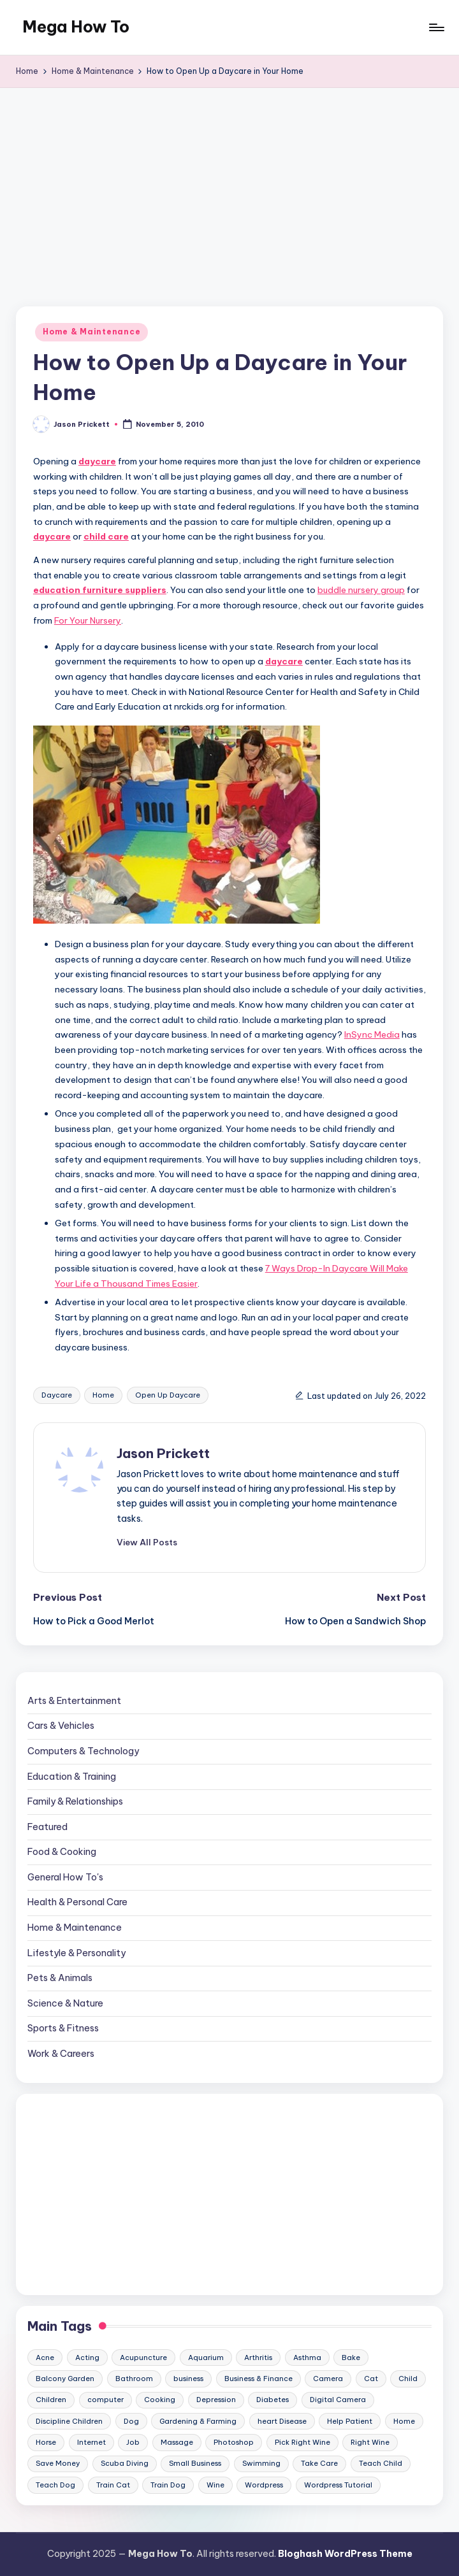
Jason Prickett (163, 1453)
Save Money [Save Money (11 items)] (58, 2463)
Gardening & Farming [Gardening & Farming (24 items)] (198, 2421)
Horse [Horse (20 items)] (46, 2442)
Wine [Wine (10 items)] (215, 2484)
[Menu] (435, 27)
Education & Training (71, 1776)
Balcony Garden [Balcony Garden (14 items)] (65, 2378)
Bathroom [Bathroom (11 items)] (134, 2378)
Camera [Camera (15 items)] (328, 2378)
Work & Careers (60, 2053)
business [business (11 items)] (188, 2378)
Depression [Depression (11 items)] (216, 2399)
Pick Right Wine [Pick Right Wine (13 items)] (302, 2442)
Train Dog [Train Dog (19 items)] (168, 2484)
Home (103, 1395)
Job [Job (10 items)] (133, 2442)
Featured (47, 1827)
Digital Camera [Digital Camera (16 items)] (338, 2399)
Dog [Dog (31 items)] (131, 2421)
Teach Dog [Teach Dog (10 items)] (55, 2484)
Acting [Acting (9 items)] (87, 2357)
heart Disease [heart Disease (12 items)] (282, 2421)
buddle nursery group (361, 590)
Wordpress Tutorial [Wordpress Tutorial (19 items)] (338, 2484)
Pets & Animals (59, 1978)
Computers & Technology (83, 1751)
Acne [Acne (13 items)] (45, 2357)
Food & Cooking (61, 1851)
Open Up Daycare (167, 1395)
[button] (147, 1542)
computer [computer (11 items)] (105, 2399)
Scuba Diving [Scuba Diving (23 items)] (125, 2463)
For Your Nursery (87, 620)
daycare (97, 461)
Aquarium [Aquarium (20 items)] (206, 2357)
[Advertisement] (229, 183)
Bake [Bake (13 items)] (351, 2357)
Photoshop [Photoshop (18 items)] (234, 2442)
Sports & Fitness (63, 2028)
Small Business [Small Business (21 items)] (195, 2463)
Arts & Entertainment (74, 1701)
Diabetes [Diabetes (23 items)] (272, 2399)
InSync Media (372, 1034)
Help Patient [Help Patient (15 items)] (349, 2421)
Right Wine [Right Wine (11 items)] (370, 2442)
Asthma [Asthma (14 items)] (307, 2357)
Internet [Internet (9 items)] (91, 2442)
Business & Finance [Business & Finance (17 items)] (258, 2378)
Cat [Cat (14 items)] (371, 2378)
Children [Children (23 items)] (51, 2399)
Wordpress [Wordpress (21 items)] (264, 2484)
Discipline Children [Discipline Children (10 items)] (69, 2421)
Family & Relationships (75, 1801)
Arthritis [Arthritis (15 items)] (258, 2357)
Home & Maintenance (91, 331)
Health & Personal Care (77, 1902)
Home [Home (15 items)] (404, 2421)
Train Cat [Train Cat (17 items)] (113, 2484)
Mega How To (75, 27)
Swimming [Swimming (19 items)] (261, 2463)
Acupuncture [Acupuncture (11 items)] (143, 2357)
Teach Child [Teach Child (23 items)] (380, 2463)
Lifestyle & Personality (76, 1953)
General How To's (65, 1877)
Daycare (56, 1395)
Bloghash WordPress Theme (345, 2553)
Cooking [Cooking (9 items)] (159, 2399)
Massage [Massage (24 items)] (177, 2442)
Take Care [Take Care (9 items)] (319, 2463)
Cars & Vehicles (60, 1725)
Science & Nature (65, 2003)
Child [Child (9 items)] (408, 2378)
